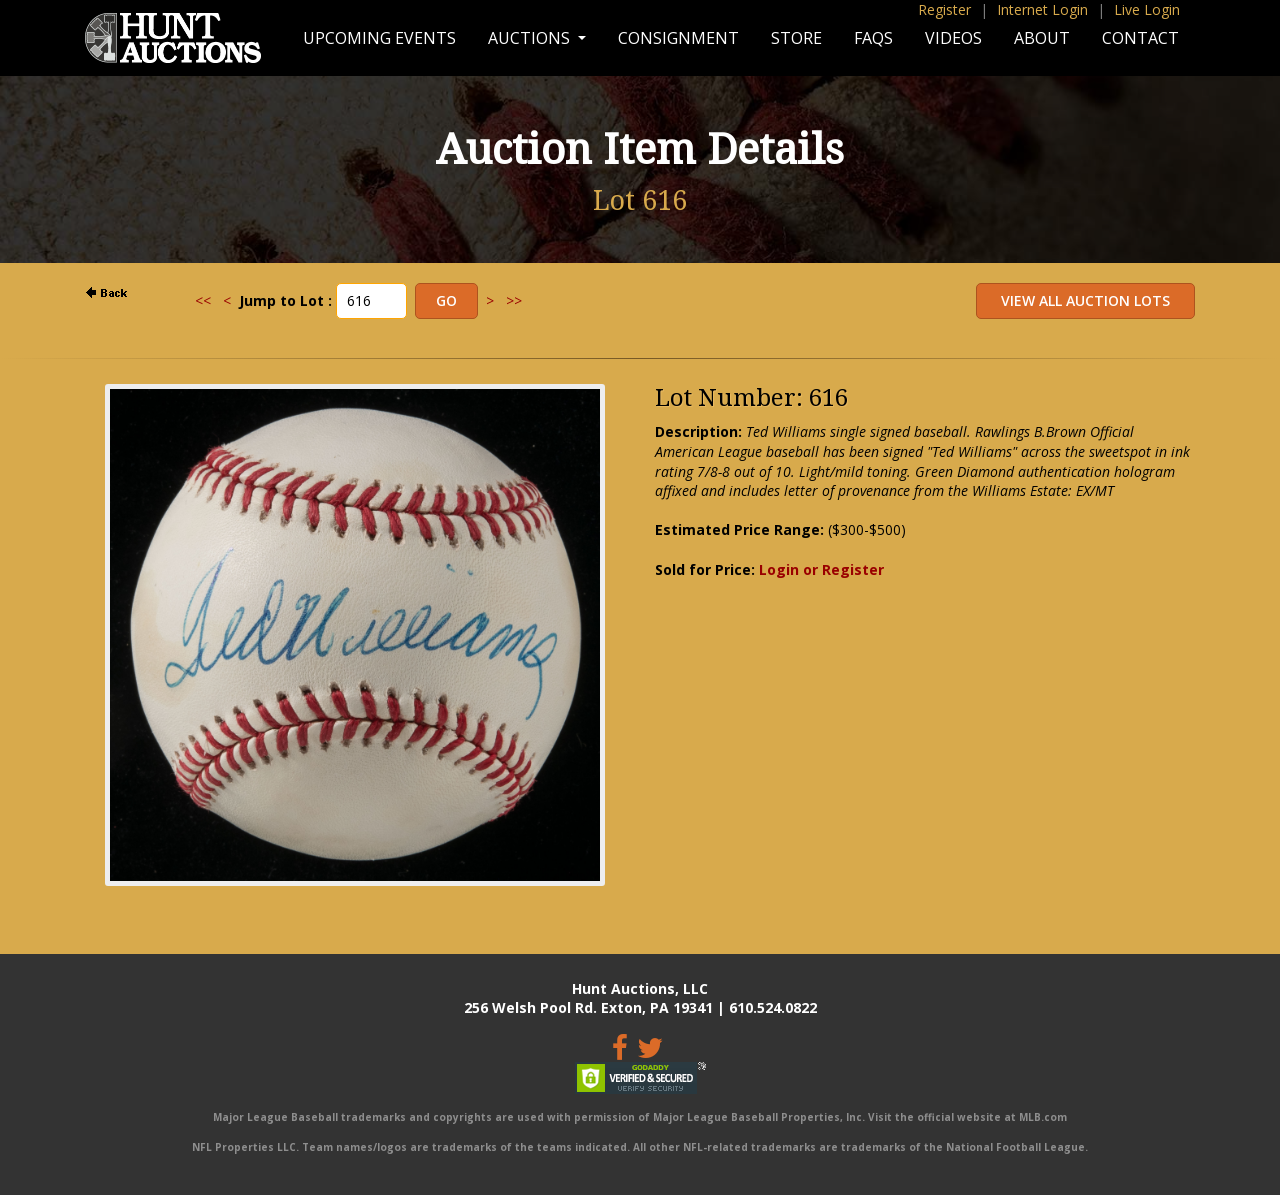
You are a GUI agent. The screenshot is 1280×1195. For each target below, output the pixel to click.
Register (944, 9)
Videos (953, 38)
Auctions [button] (531, 38)
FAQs (873, 38)
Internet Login (1042, 9)
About (1042, 38)
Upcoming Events (379, 38)
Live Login (1147, 9)
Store (796, 38)
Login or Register (821, 569)
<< (203, 300)
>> (514, 300)
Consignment (678, 38)
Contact (1140, 38)
